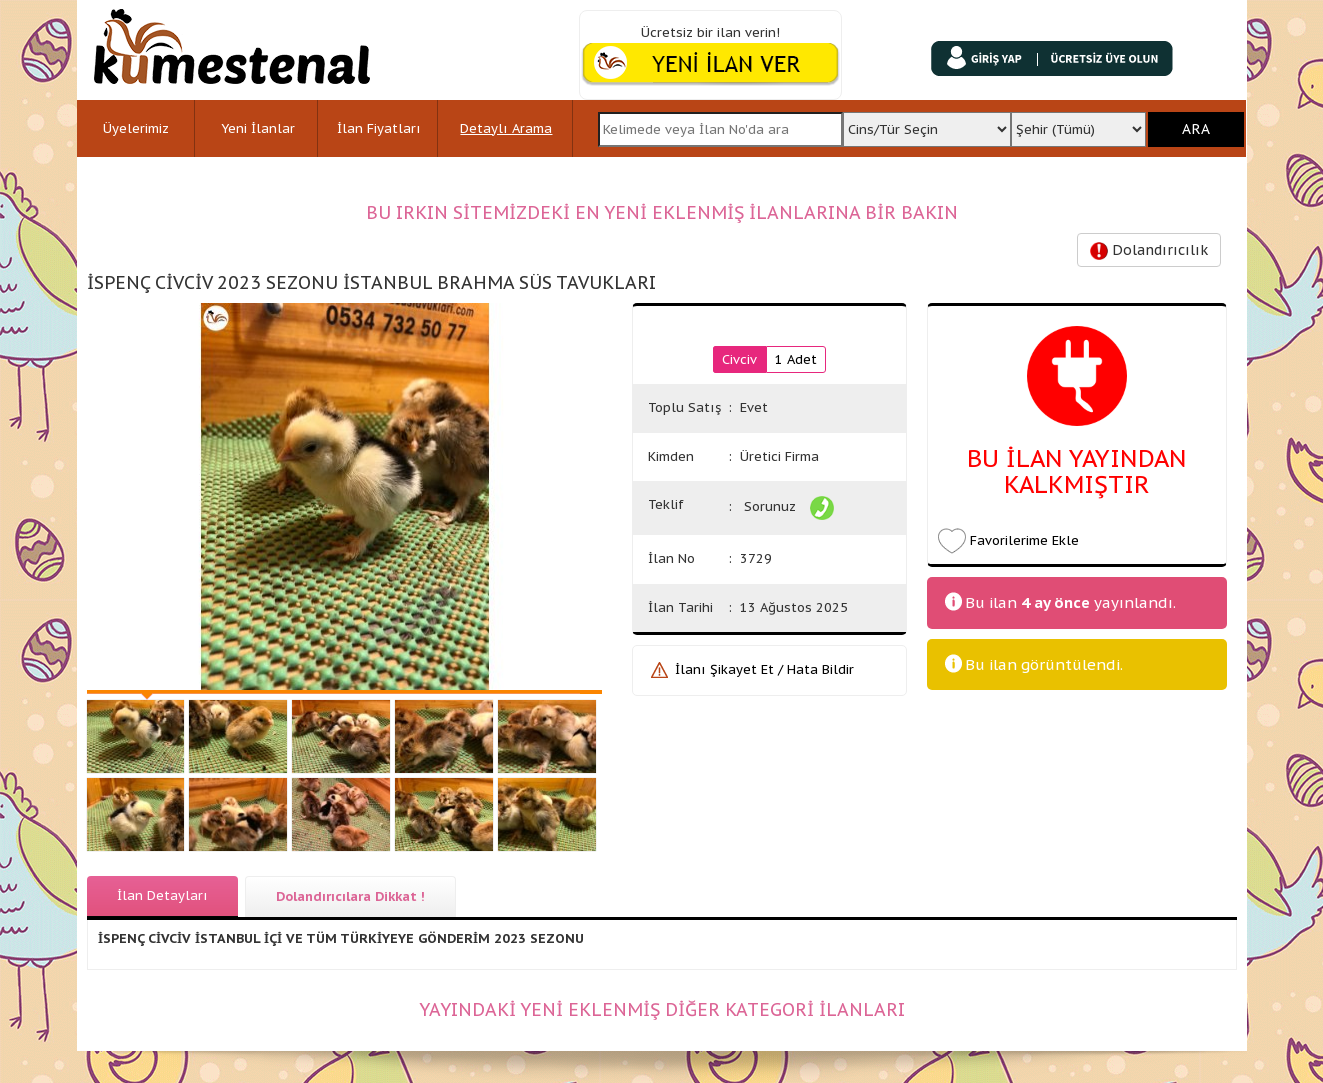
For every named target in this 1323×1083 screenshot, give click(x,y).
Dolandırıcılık (1149, 250)
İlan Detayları (162, 895)
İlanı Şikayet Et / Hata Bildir (764, 669)
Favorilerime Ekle (1024, 540)
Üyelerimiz (136, 128)
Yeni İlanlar (258, 128)
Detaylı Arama (506, 128)
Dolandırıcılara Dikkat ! (350, 896)
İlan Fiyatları (379, 128)
